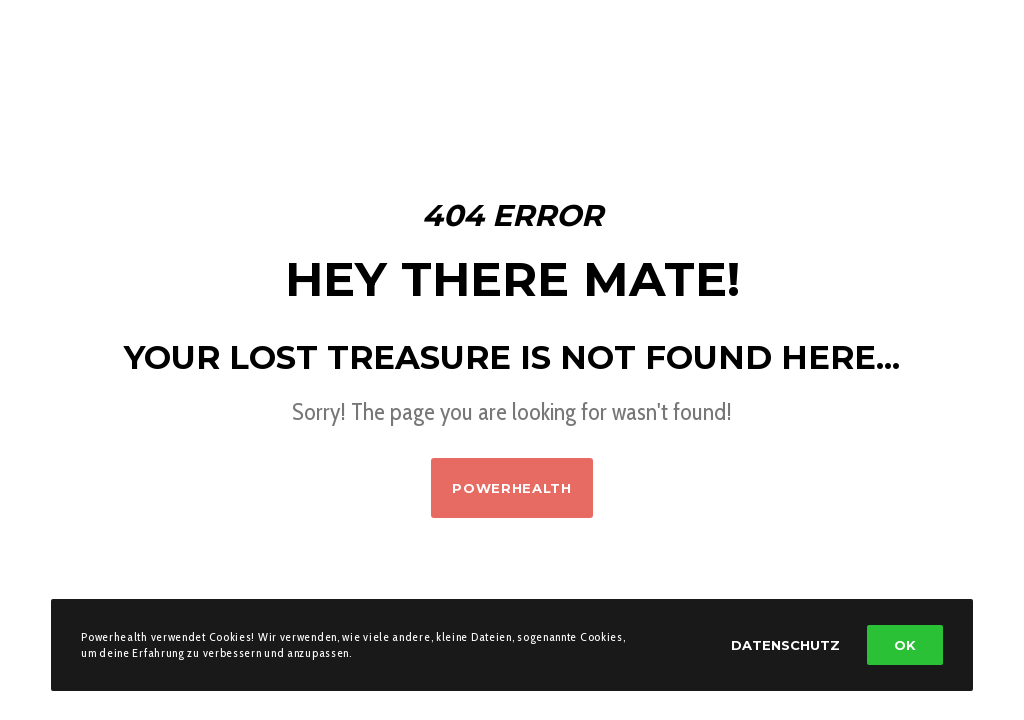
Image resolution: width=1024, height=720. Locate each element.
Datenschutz (785, 645)
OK (905, 645)
